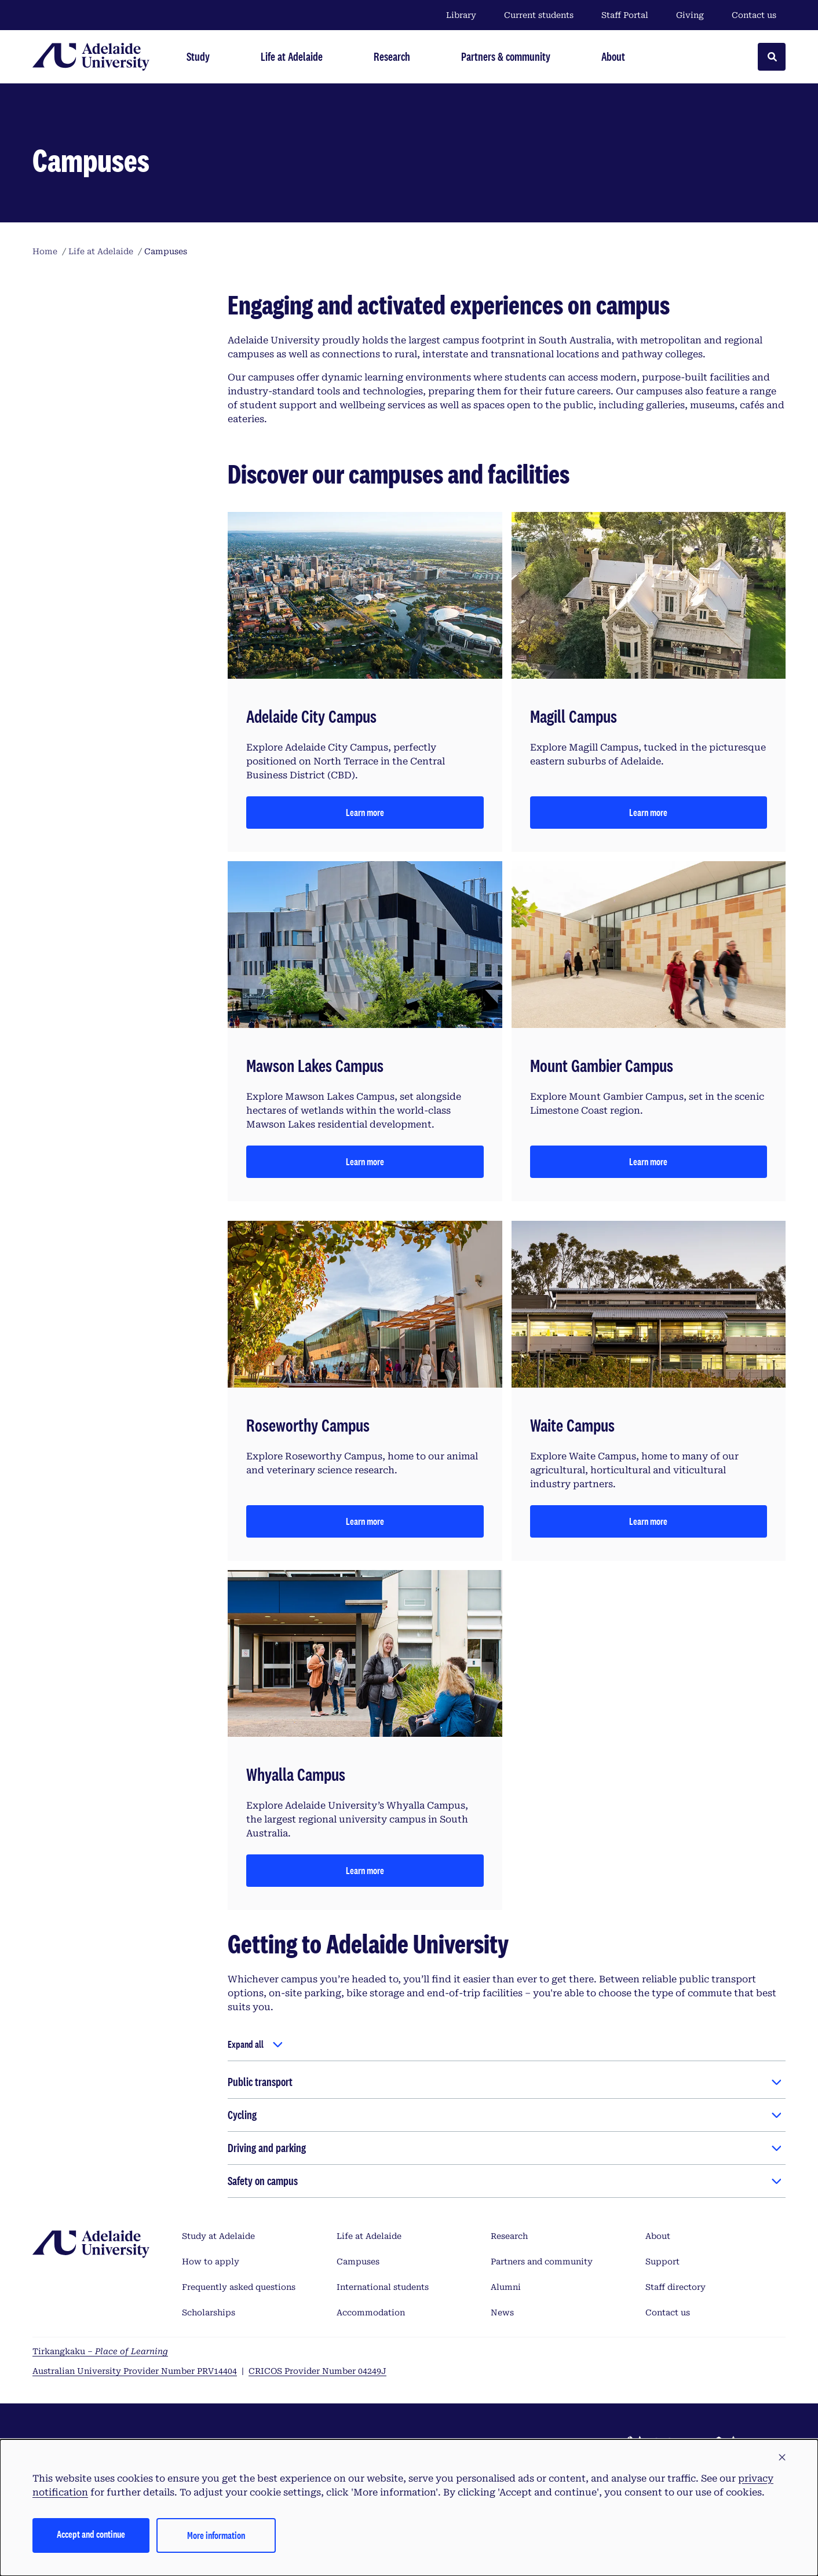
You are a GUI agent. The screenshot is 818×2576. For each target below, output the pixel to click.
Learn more (365, 812)
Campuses (358, 2261)
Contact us (754, 15)
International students (383, 2287)
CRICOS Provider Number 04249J (317, 2371)
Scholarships (208, 2312)
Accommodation (371, 2312)
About (657, 2236)
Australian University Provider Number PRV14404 (134, 2371)
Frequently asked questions (238, 2287)
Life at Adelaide (369, 2236)
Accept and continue (91, 2534)
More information (216, 2535)
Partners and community (542, 2261)
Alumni (506, 2287)
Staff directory (675, 2287)
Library (461, 15)
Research (509, 2236)
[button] (782, 2458)
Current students (539, 15)
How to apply (210, 2261)
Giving (690, 15)
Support (662, 2261)
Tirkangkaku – (100, 2351)
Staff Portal (624, 15)
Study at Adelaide (218, 2236)
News (502, 2312)
